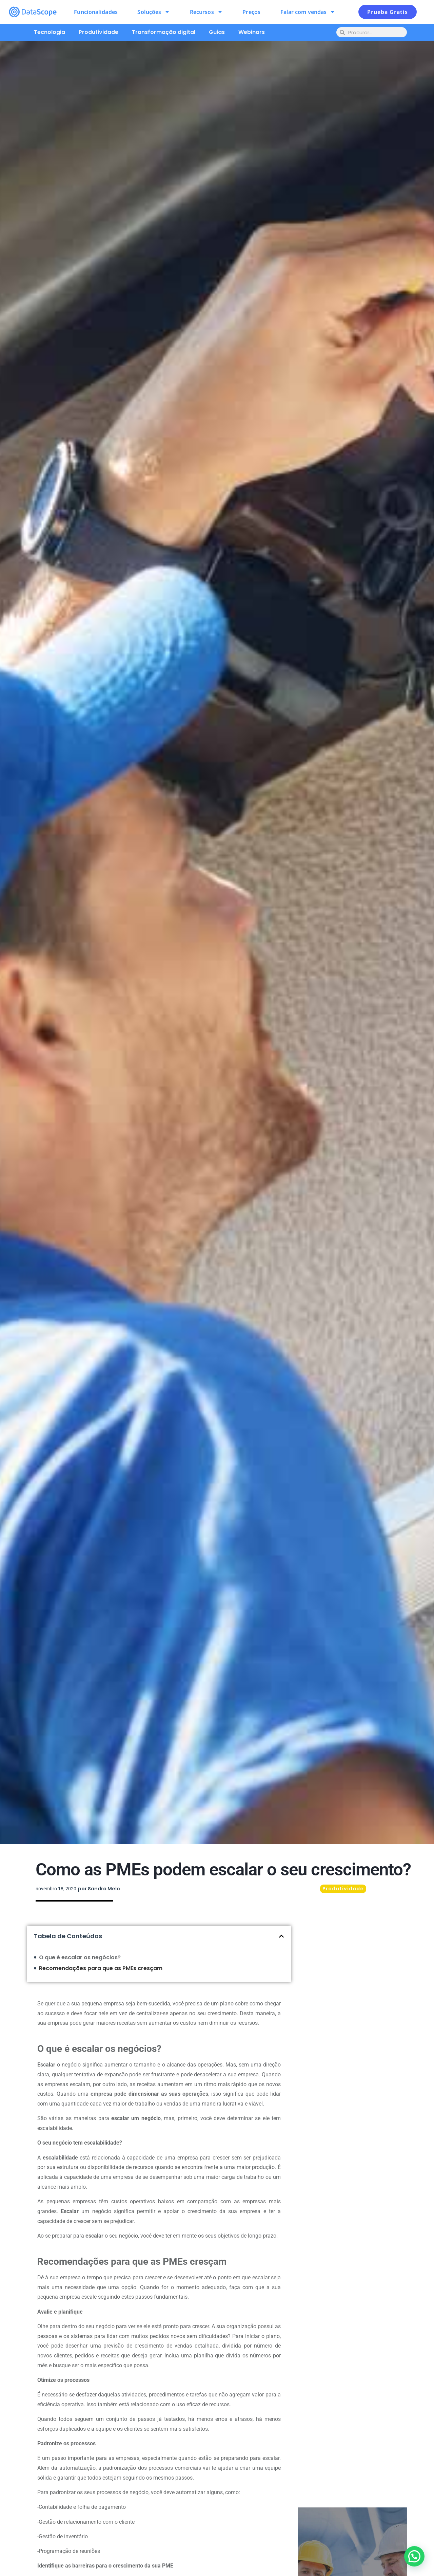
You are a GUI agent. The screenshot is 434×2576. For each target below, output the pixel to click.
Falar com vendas (308, 12)
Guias (217, 32)
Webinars (251, 32)
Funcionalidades (96, 12)
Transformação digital (163, 32)
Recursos (206, 12)
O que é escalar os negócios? (80, 1957)
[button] (281, 1936)
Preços (251, 12)
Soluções (153, 12)
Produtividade (98, 32)
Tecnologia (49, 32)
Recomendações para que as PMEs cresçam (100, 1968)
